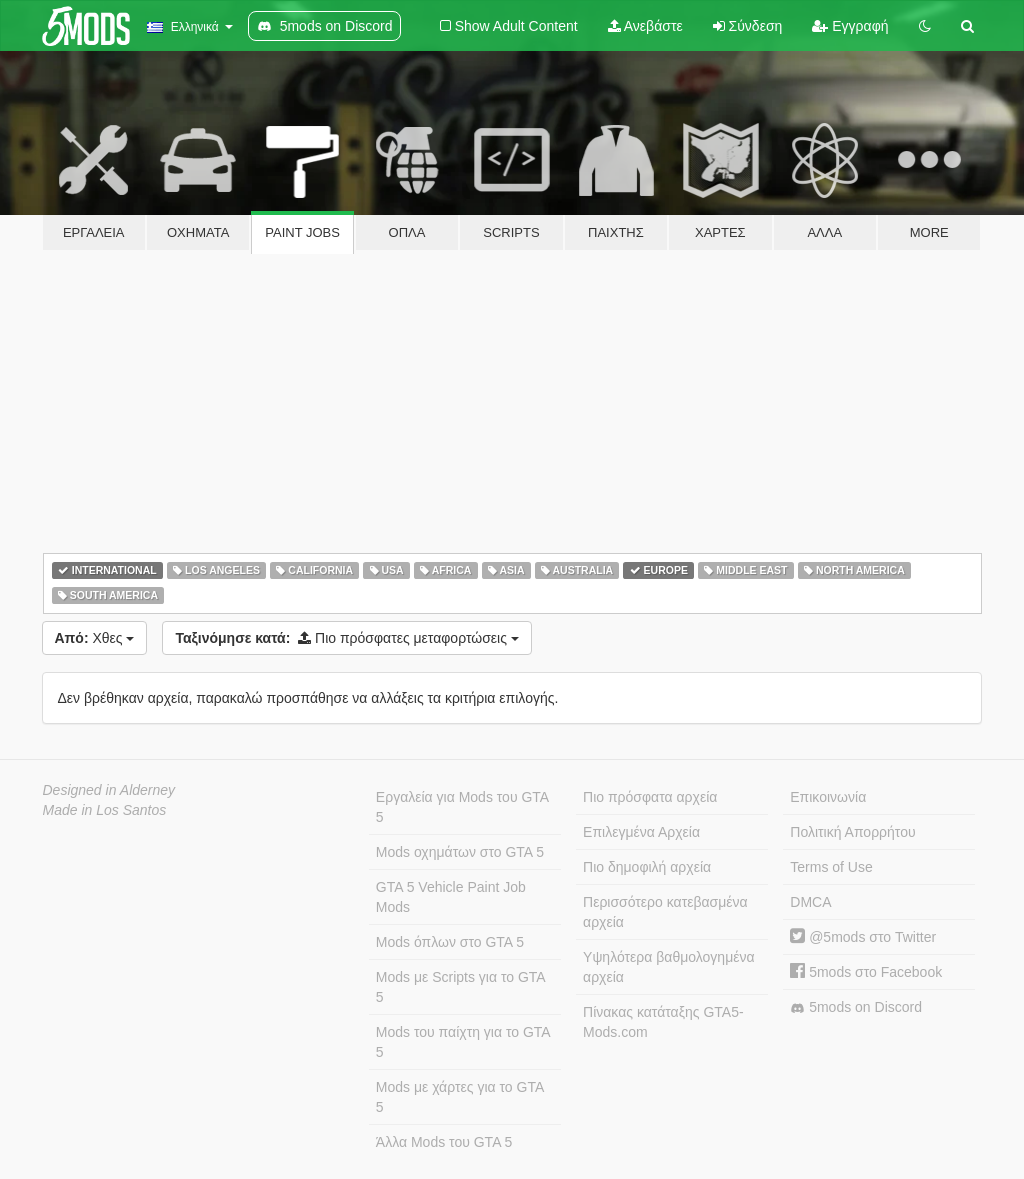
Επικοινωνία (828, 797)
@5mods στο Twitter (863, 937)
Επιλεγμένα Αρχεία (641, 832)
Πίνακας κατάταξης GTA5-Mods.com (663, 1022)
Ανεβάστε (645, 26)
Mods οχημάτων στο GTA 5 (460, 852)
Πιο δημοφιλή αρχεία (647, 867)
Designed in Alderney (109, 790)
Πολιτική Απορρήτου (852, 832)
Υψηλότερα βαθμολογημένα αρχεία (668, 967)
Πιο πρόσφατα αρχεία (650, 797)
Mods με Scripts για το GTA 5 (461, 987)
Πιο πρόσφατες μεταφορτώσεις (346, 638)
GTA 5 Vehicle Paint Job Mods (451, 897)
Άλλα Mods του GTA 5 (444, 1142)
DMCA (810, 902)
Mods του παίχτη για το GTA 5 (463, 1042)
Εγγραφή (850, 26)
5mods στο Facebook (866, 972)
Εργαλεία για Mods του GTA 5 (462, 807)
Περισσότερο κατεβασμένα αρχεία (665, 912)
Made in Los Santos (105, 810)
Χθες (95, 638)
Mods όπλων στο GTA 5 (450, 942)
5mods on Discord (856, 1007)
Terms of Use (831, 867)
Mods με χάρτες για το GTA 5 (460, 1097)
